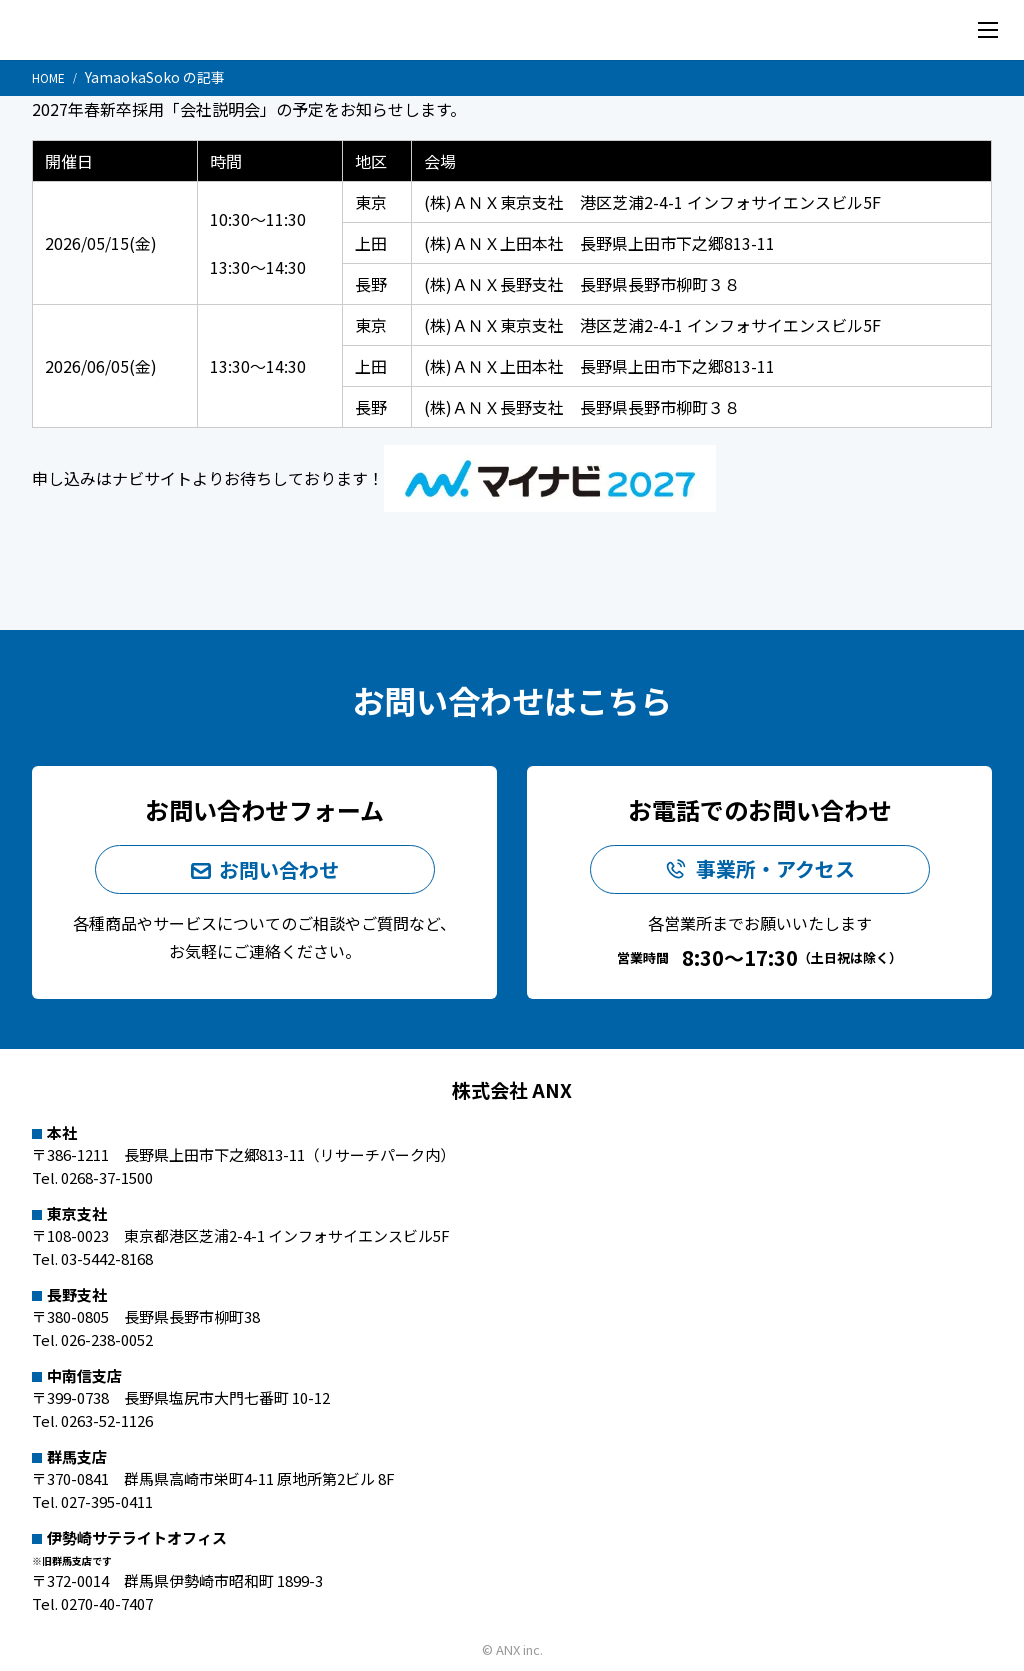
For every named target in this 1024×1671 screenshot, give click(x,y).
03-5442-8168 (107, 1258)
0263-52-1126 (107, 1420)
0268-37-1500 (107, 1177)
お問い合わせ (279, 868)
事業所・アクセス (775, 871)
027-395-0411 (107, 1501)
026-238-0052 (107, 1339)
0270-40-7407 (107, 1603)
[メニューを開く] (988, 30)
